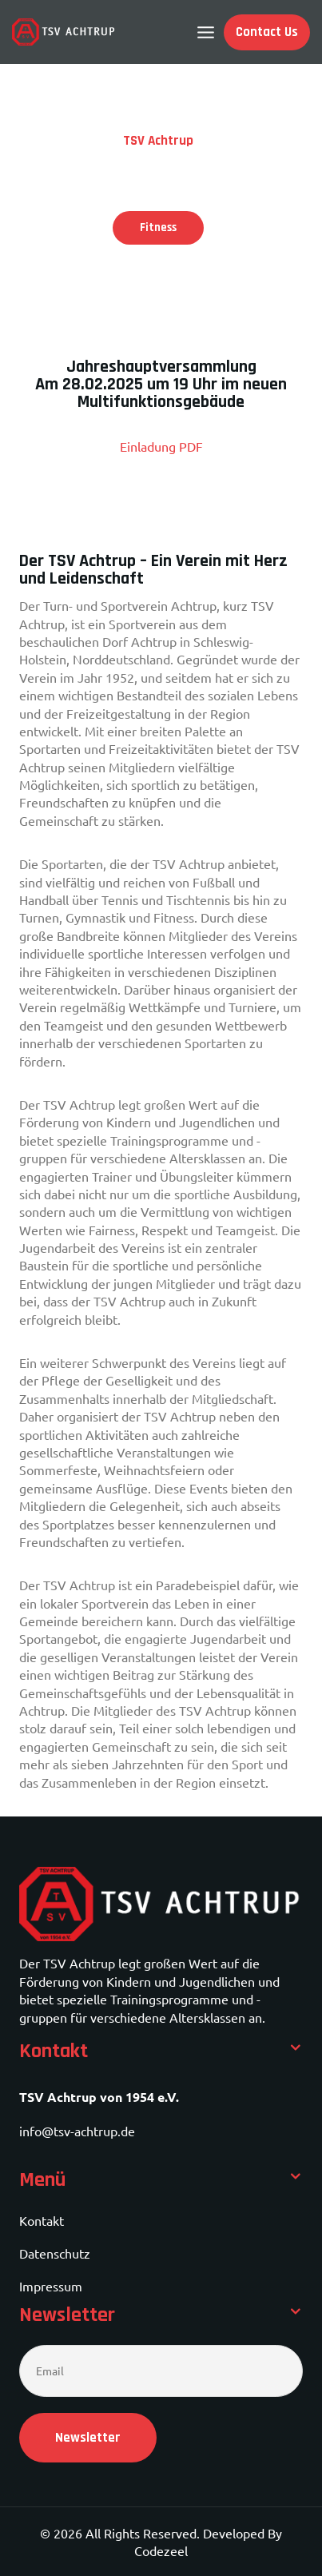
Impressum (50, 2286)
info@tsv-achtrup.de (77, 2131)
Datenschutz (54, 2253)
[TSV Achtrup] (64, 32)
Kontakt (41, 2220)
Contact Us (267, 32)
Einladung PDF (161, 446)
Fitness (158, 227)
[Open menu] (206, 32)
